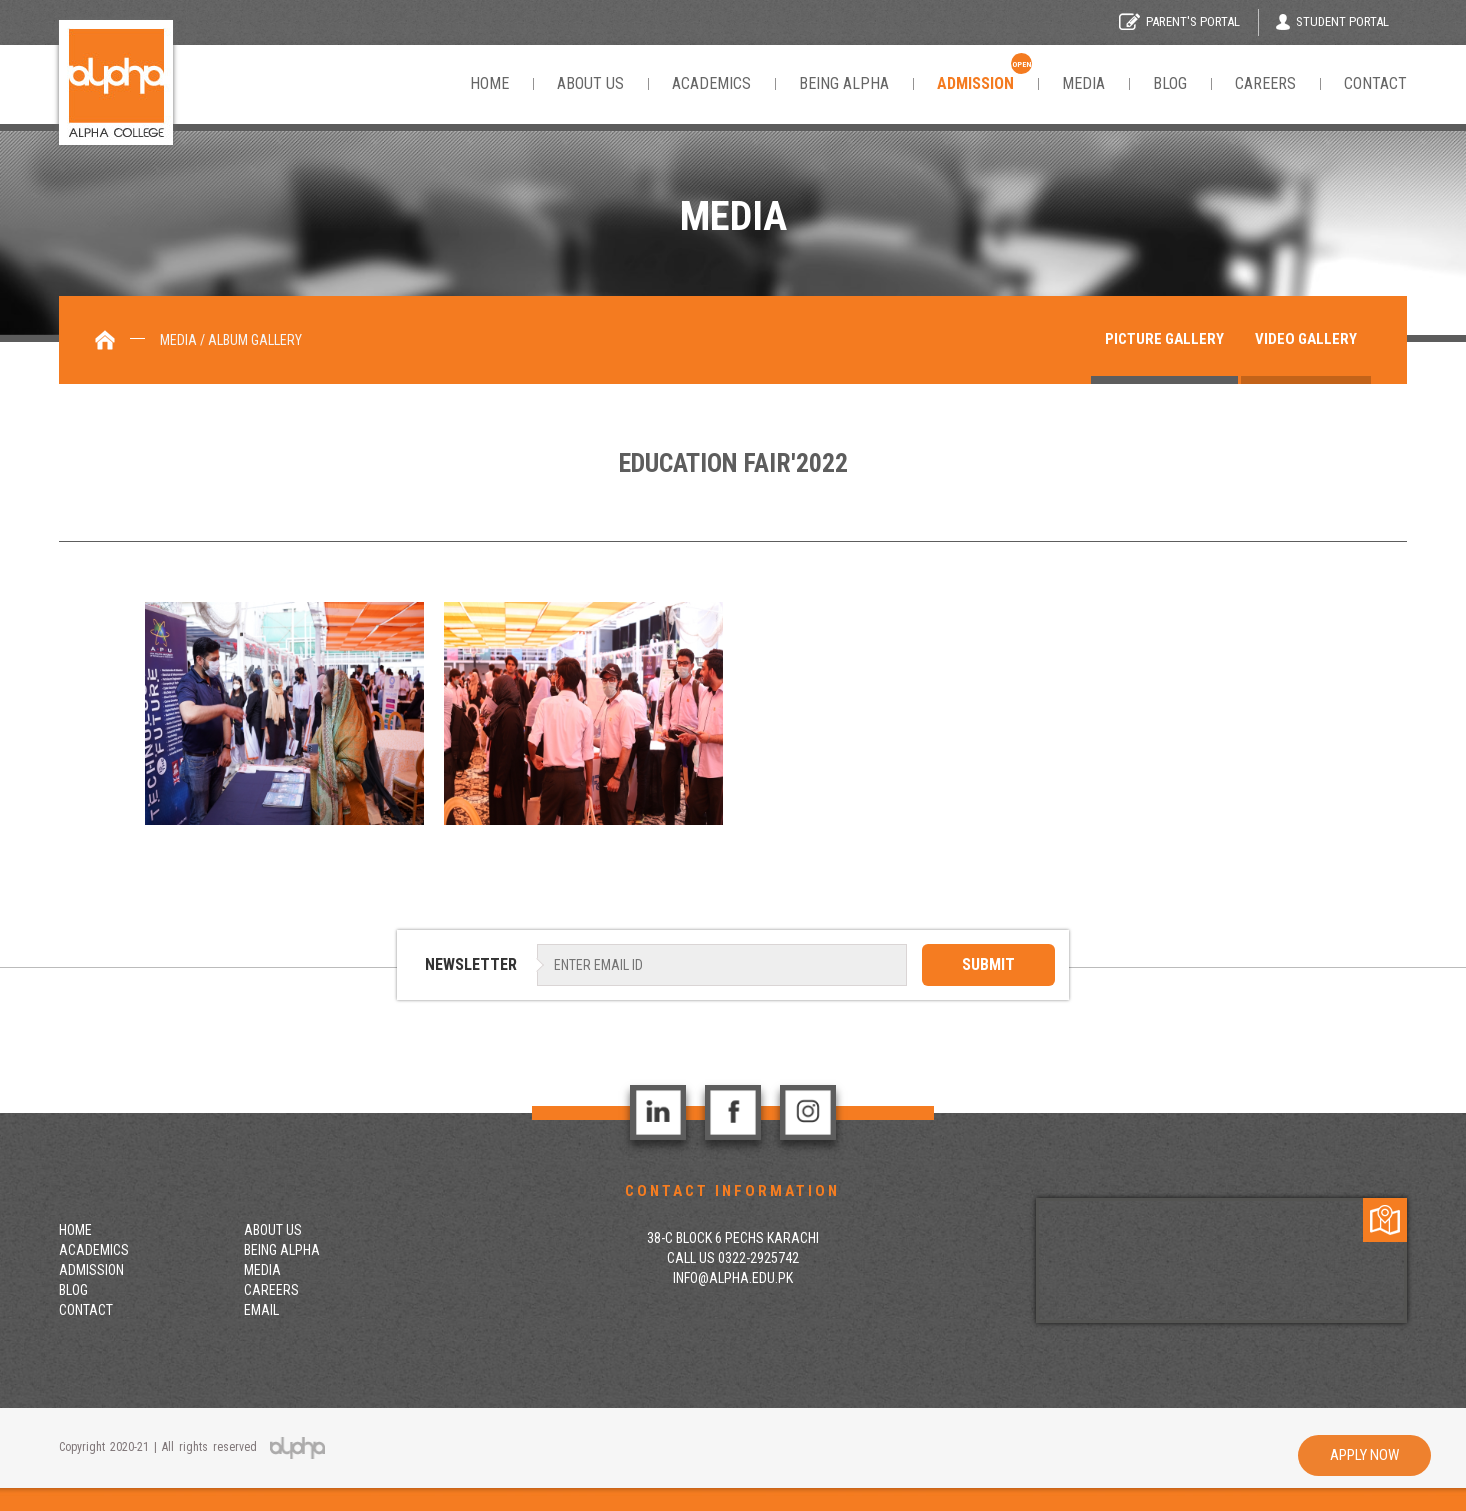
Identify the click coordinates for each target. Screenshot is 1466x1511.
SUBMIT (988, 964)
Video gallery (1306, 339)
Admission (91, 1270)
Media (1083, 83)
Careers (1265, 83)
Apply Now (1364, 1455)
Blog (1170, 83)
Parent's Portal (1179, 21)
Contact (1375, 83)
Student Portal (1332, 22)
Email (261, 1310)
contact (86, 1310)
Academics (711, 83)
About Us (590, 83)
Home (489, 83)
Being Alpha (844, 83)
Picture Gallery (1164, 339)
